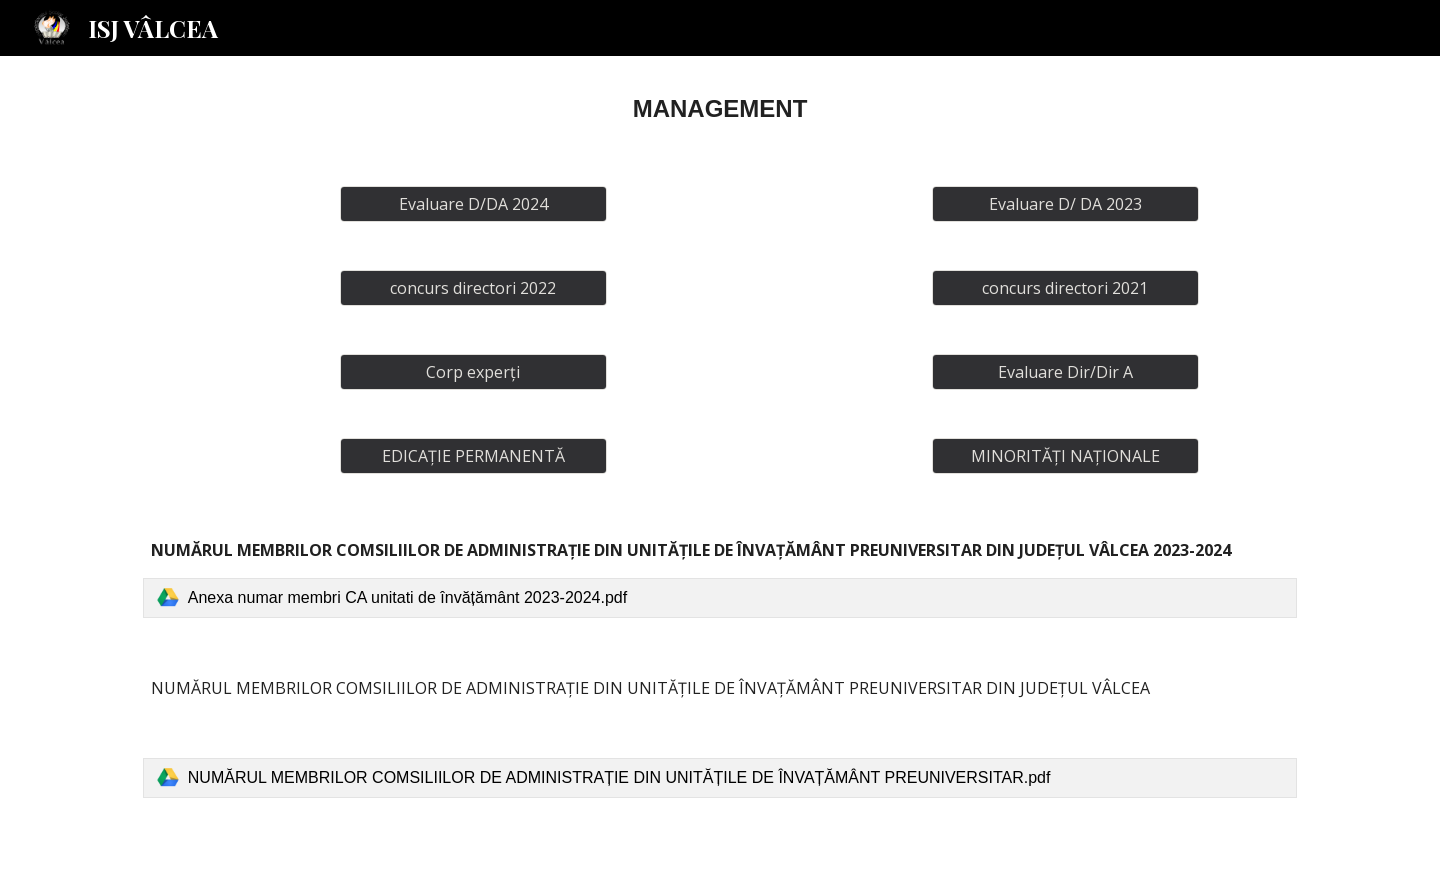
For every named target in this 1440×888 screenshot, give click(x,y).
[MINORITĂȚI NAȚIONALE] (1065, 456)
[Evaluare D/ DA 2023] (1065, 204)
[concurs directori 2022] (473, 288)
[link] (720, 598)
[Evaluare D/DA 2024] (473, 204)
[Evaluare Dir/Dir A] (1065, 372)
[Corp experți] (473, 372)
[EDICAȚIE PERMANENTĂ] (473, 456)
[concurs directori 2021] (1065, 288)
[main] (720, 109)
